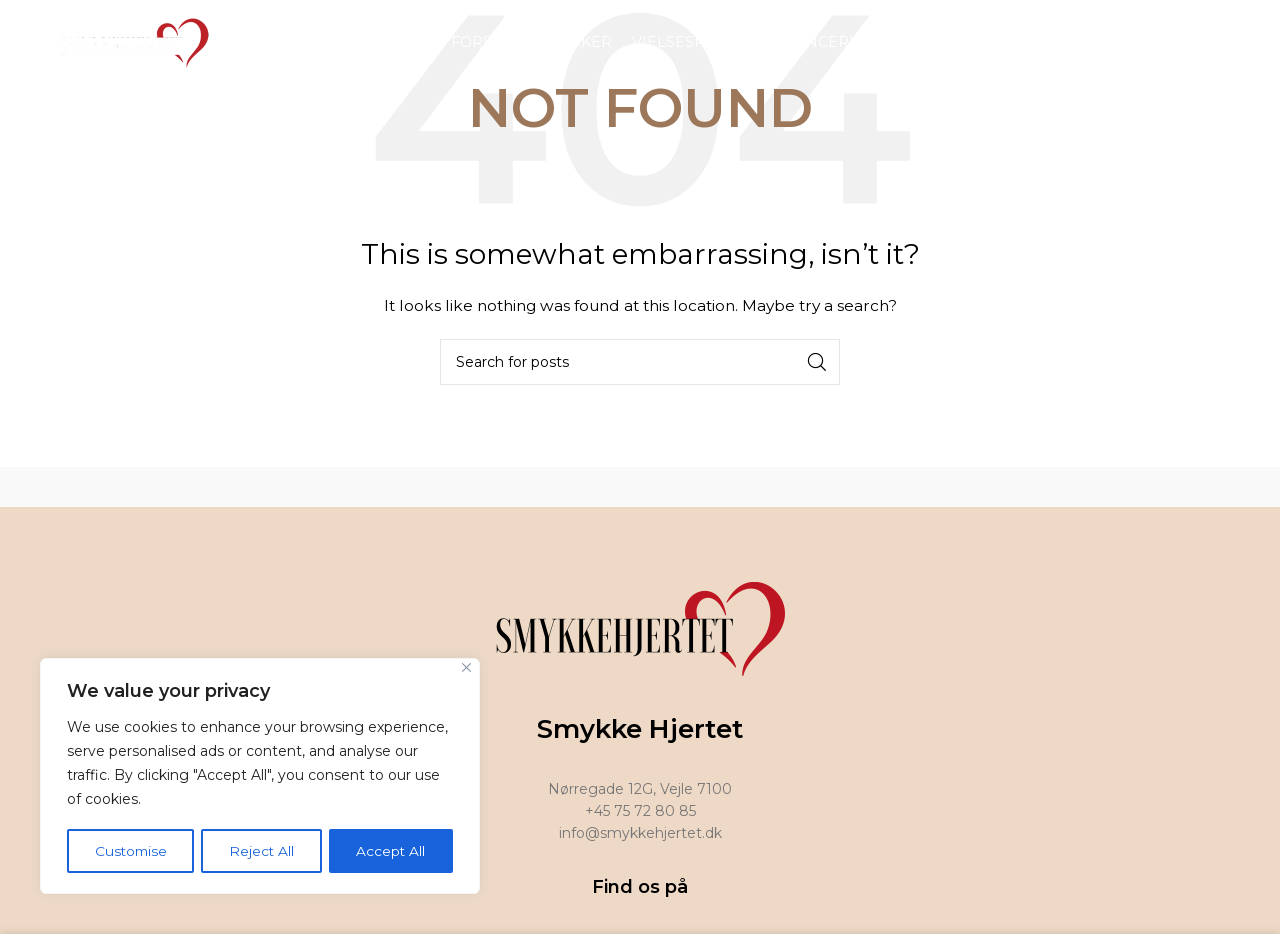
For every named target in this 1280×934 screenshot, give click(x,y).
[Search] (640, 362)
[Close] (466, 669)
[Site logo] (129, 44)
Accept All (392, 851)
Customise (131, 851)
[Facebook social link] (1196, 44)
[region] (260, 777)
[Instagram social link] (1222, 44)
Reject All (263, 851)
